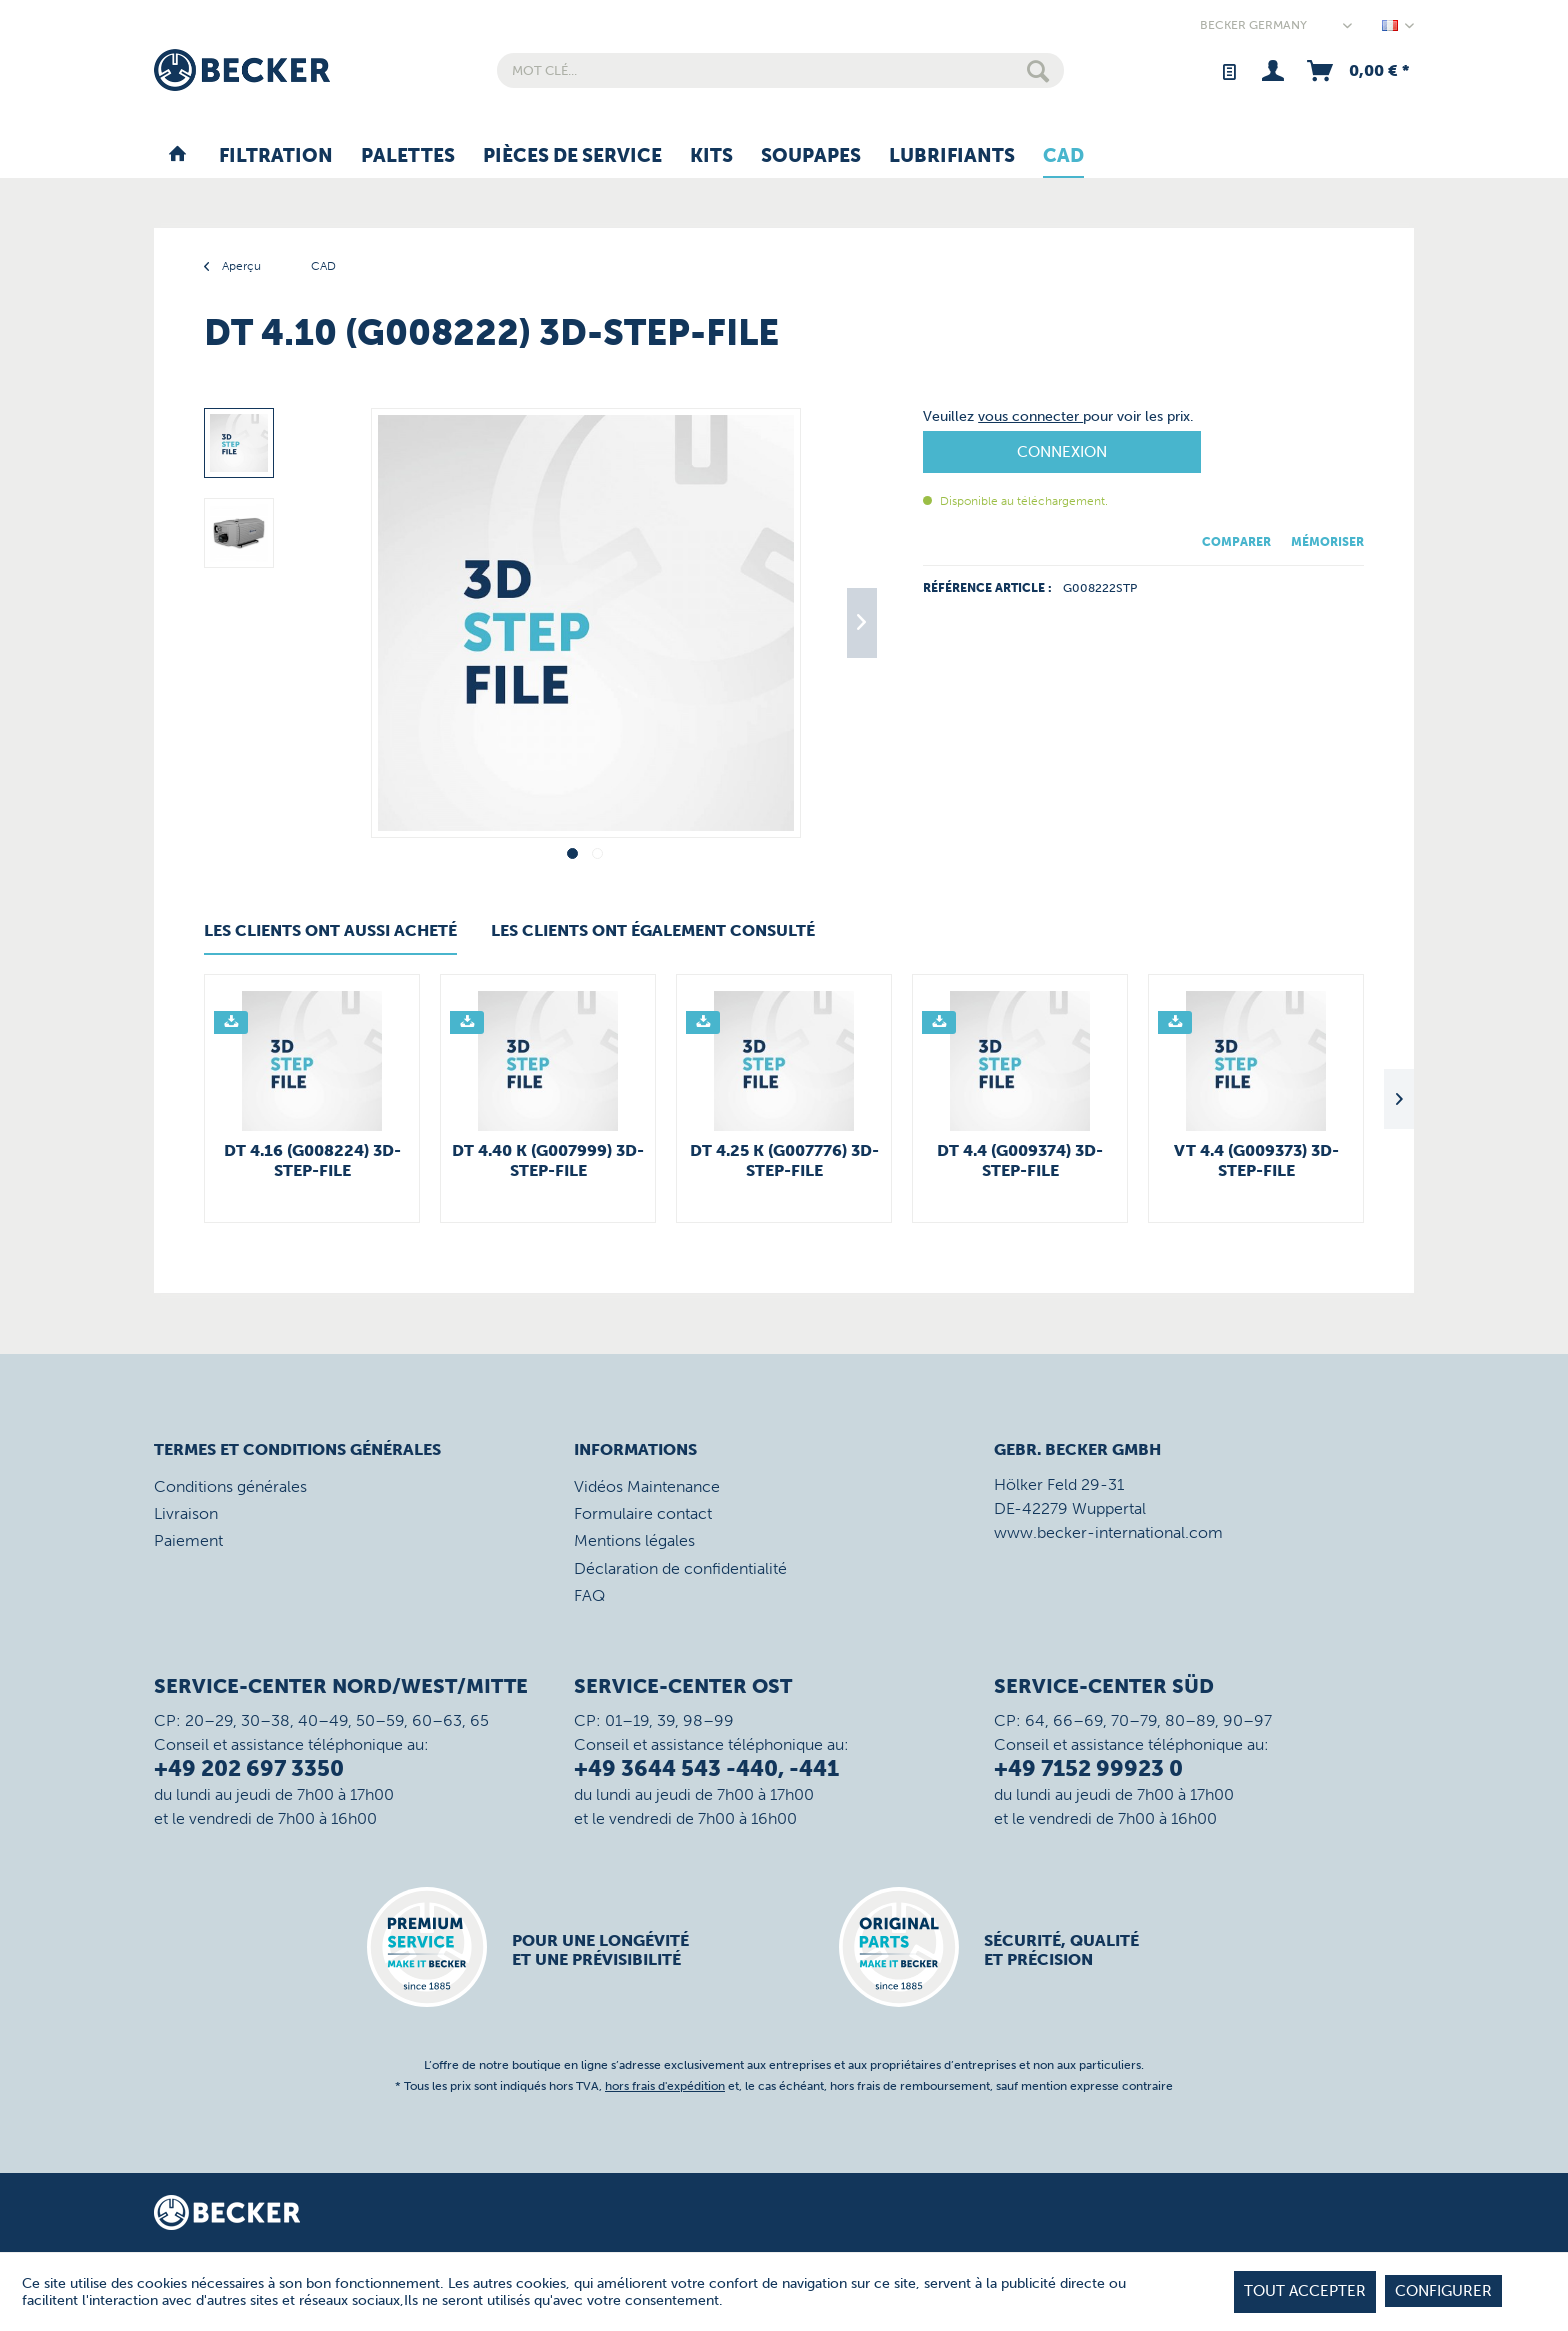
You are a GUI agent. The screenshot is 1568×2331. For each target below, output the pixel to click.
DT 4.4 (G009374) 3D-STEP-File (1020, 1160)
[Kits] (711, 157)
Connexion (1062, 452)
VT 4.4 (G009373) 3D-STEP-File (1256, 1160)
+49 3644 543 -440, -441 (706, 1768)
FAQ (589, 1595)
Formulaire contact (643, 1513)
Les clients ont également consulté (653, 930)
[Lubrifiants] (952, 157)
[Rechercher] (1038, 70)
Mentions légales (634, 1540)
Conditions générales (230, 1486)
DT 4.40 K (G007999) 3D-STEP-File (548, 1160)
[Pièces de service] (572, 157)
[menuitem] (780, 70)
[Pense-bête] (1228, 70)
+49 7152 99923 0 (1088, 1768)
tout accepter (1305, 2291)
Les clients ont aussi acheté (330, 930)
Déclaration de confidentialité (680, 1568)
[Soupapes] (811, 157)
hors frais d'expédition (665, 2086)
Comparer (1236, 542)
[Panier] (1356, 70)
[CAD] (1063, 157)
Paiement (188, 1540)
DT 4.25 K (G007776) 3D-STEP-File (784, 1160)
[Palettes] (408, 157)
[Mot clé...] (780, 70)
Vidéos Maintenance (647, 1486)
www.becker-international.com (1108, 1532)
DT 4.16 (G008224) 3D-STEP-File (312, 1160)
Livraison (186, 1513)
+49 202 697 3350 (249, 1768)
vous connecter (1030, 416)
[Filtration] (276, 157)
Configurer (1443, 2291)
